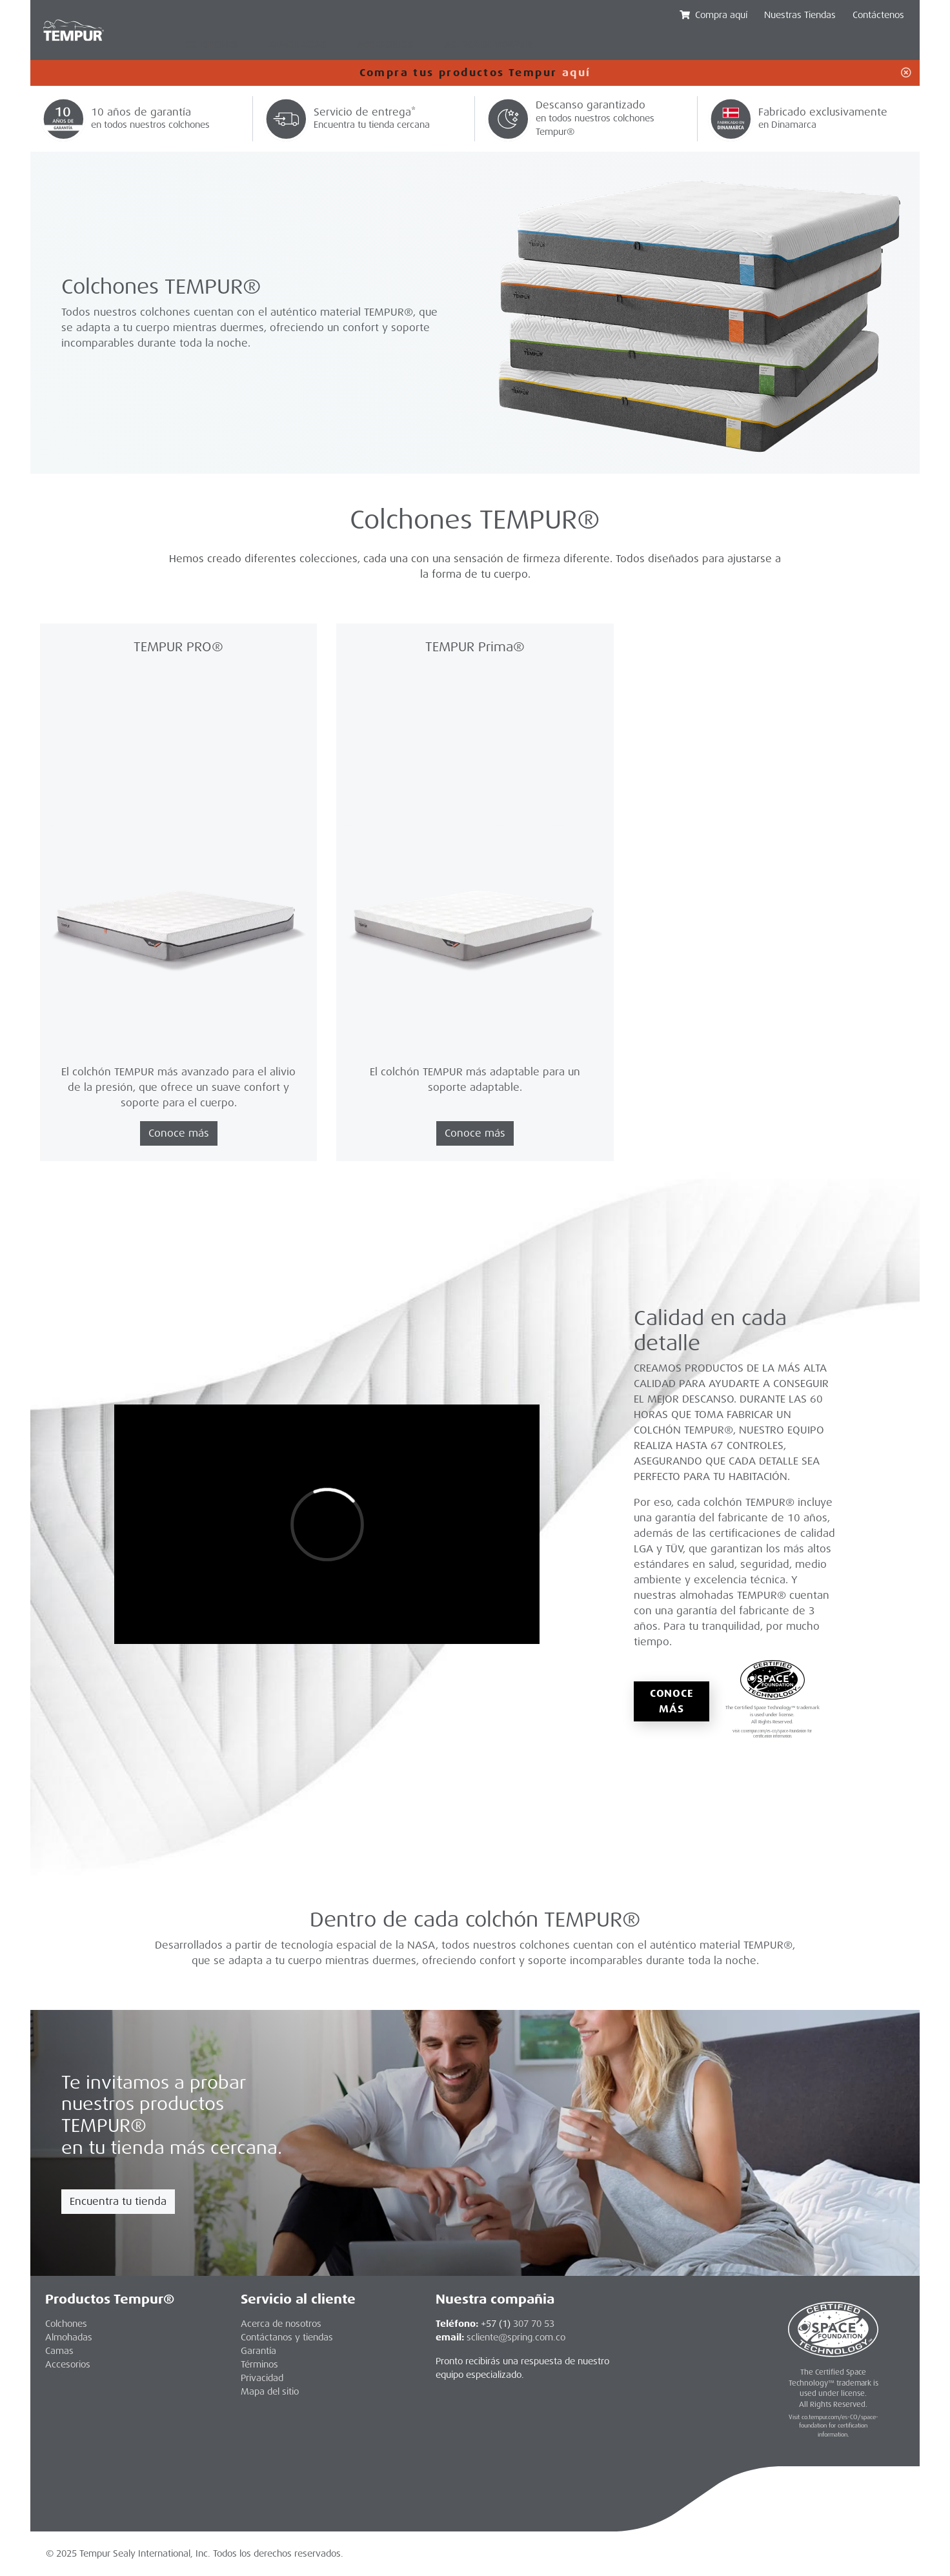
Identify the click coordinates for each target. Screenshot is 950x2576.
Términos (259, 2364)
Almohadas (297, 45)
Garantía (258, 2351)
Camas (59, 2351)
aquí (576, 72)
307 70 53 (533, 2323)
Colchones (211, 45)
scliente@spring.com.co (516, 2337)
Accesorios (385, 45)
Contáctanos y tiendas (287, 2337)
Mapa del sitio (270, 2391)
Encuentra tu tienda (118, 2201)
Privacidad (262, 2378)
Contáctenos (878, 15)
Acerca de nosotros (281, 2323)
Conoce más (671, 1701)
